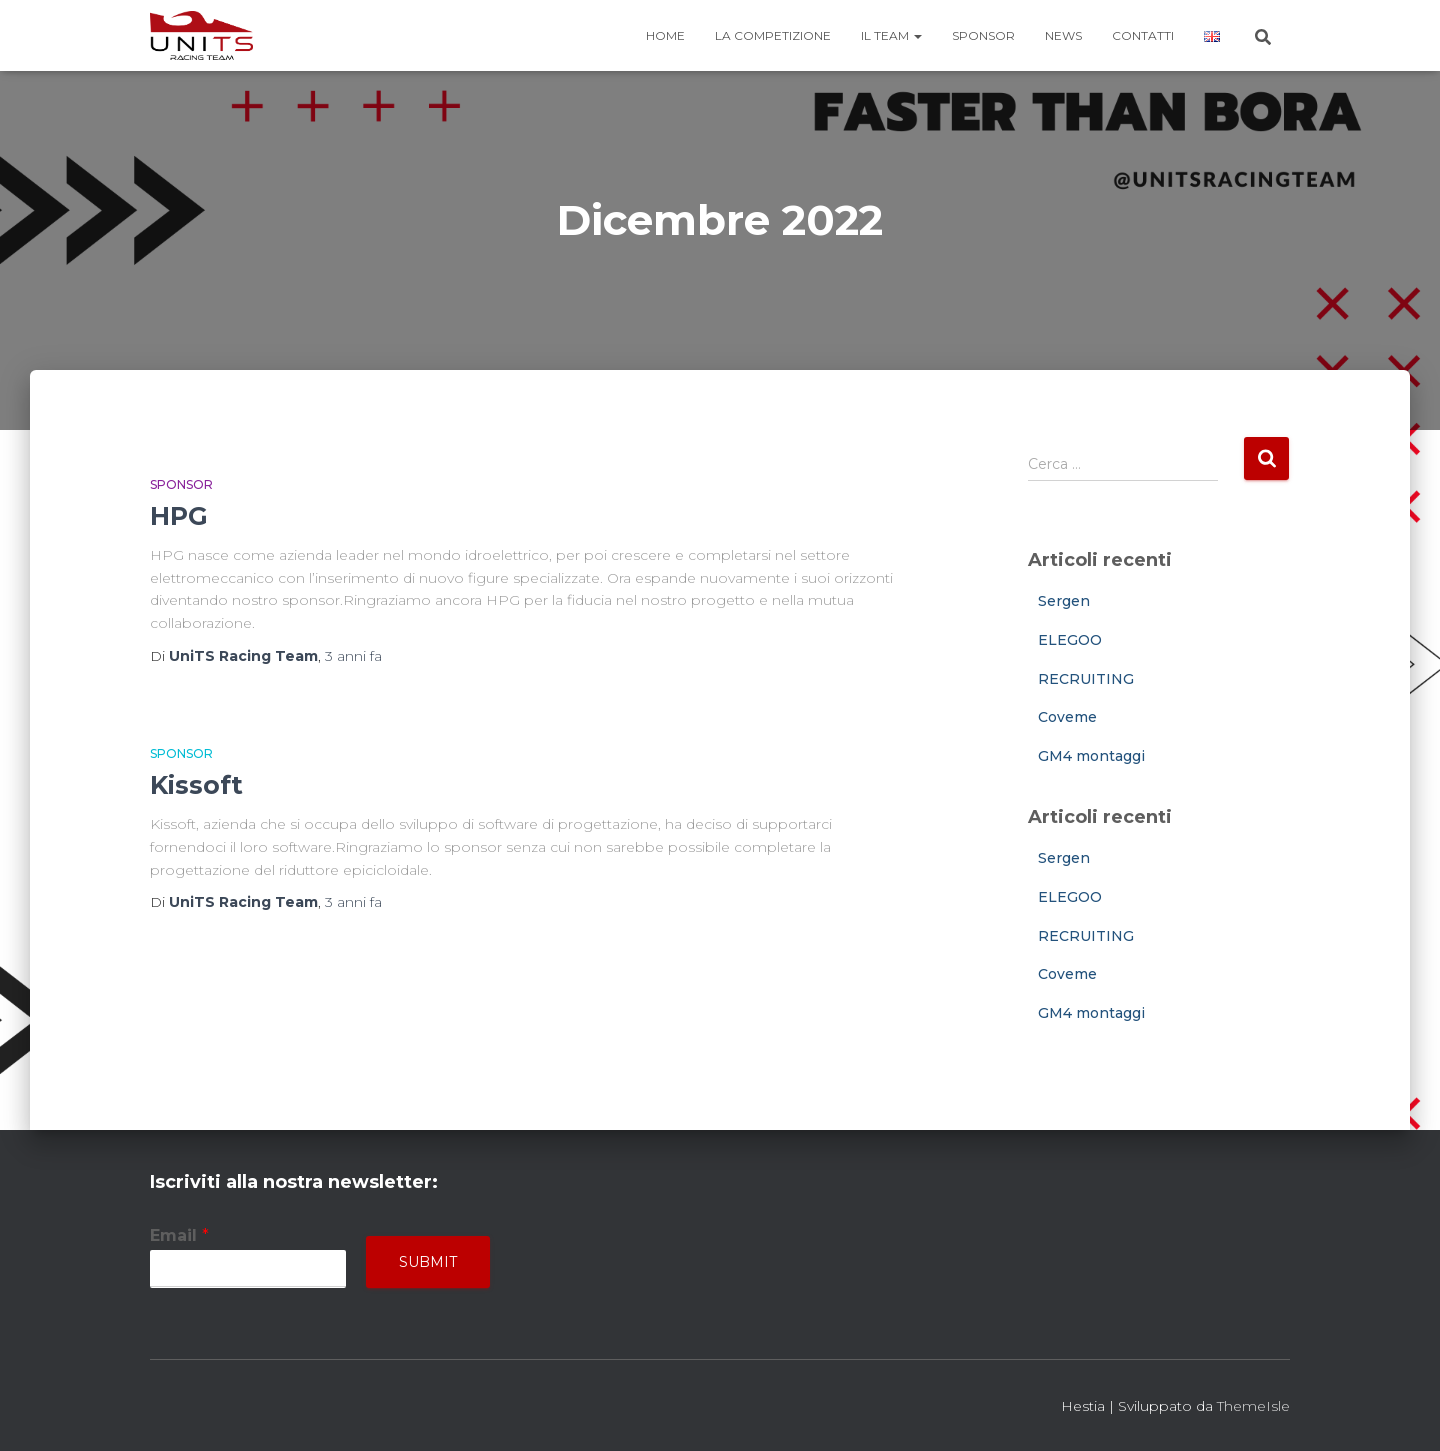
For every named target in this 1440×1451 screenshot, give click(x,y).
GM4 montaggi (1091, 756)
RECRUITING (1086, 679)
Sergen (1064, 601)
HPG (179, 516)
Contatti (1143, 35)
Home (665, 35)
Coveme (1067, 717)
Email (179, 1235)
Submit (428, 1262)
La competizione (773, 35)
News (1063, 35)
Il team (891, 35)
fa (353, 656)
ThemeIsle (1253, 1406)
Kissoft (196, 785)
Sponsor (983, 35)
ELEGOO (1070, 640)
